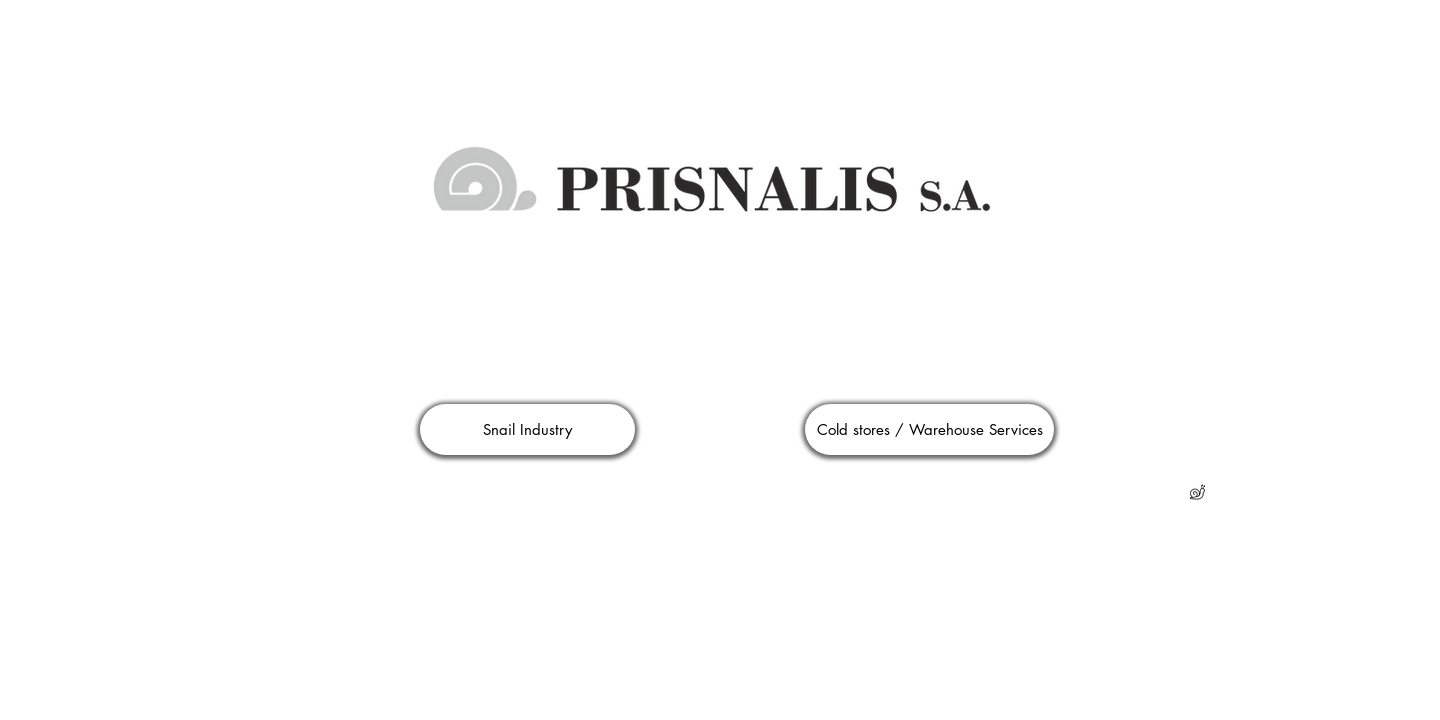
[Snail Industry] (527, 429)
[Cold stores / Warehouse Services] (929, 429)
